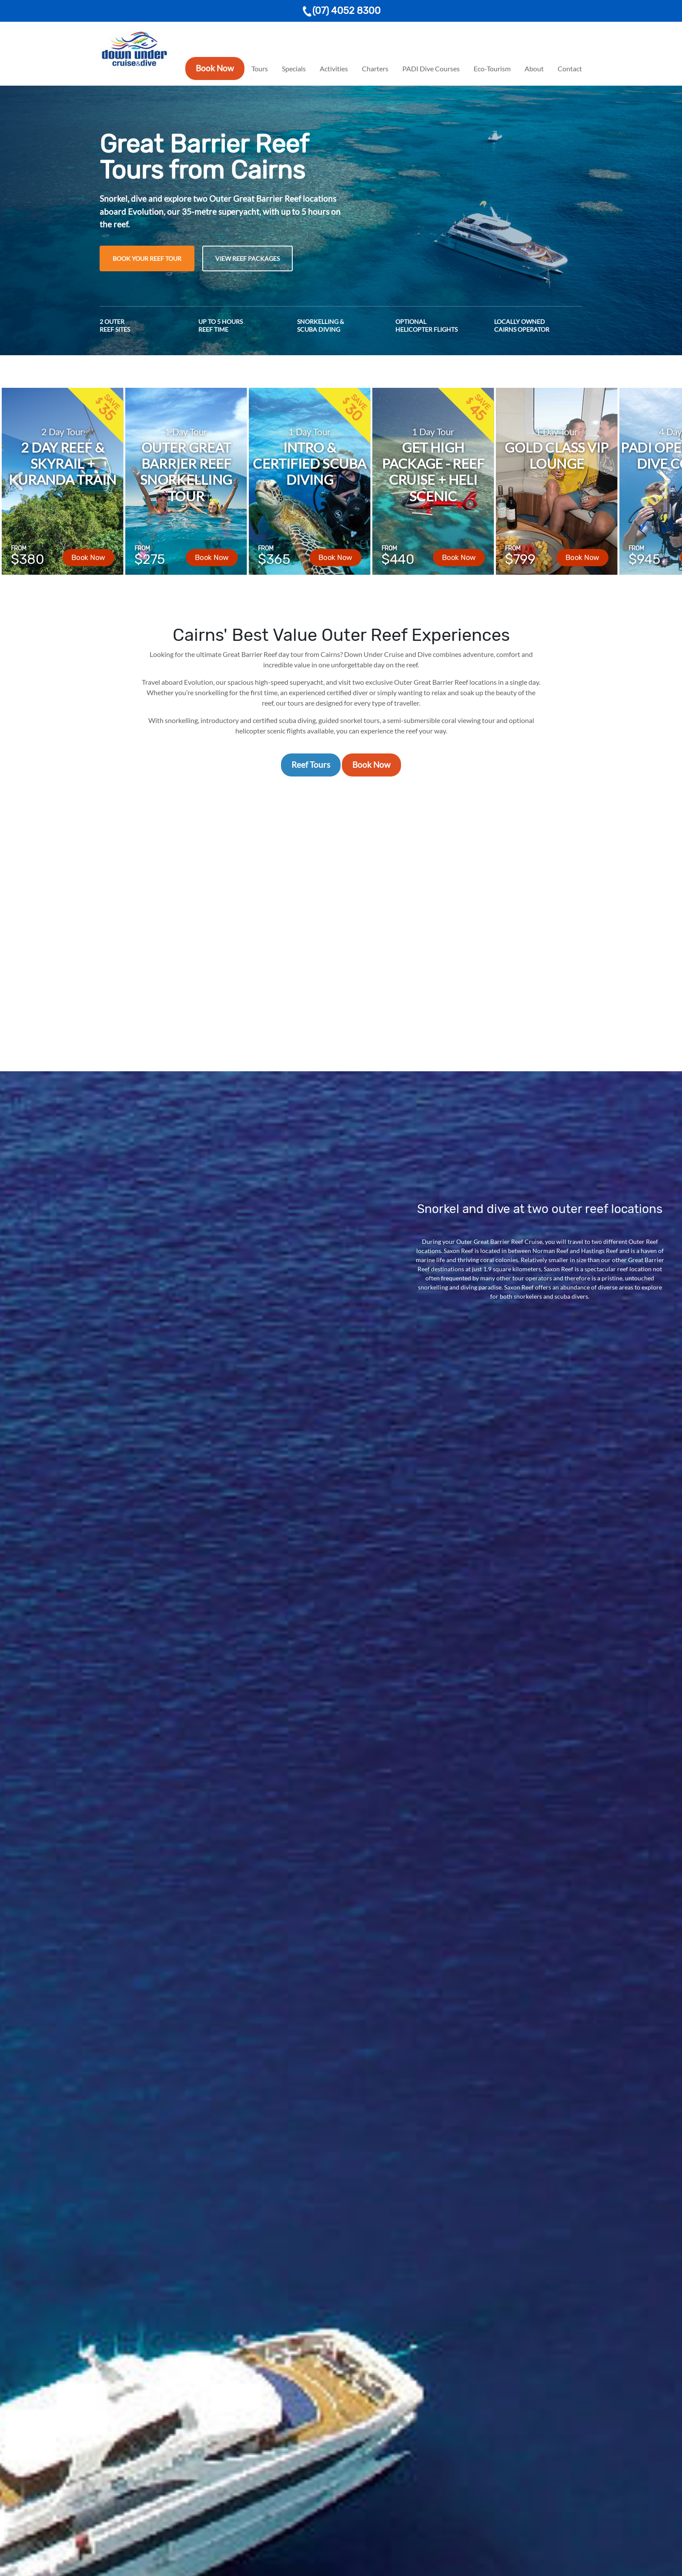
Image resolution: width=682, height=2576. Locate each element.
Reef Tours (310, 765)
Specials (294, 68)
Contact (570, 68)
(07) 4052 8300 (341, 11)
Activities (334, 68)
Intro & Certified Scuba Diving (309, 463)
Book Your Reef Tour (147, 258)
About (534, 68)
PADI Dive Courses (431, 68)
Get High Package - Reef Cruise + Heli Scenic (433, 471)
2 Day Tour (62, 431)
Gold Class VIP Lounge (556, 455)
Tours (259, 68)
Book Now (215, 68)
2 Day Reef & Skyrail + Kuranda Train (63, 463)
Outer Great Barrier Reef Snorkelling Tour (186, 471)
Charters (375, 68)
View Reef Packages (247, 258)
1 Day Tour (186, 431)
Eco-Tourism (492, 68)
